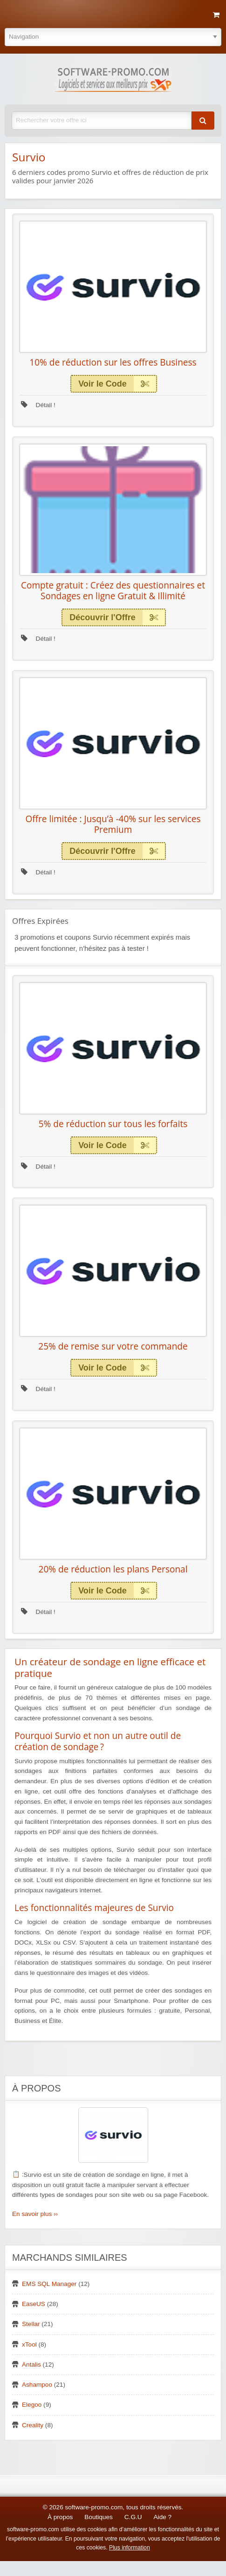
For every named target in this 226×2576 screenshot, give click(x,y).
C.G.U (133, 2517)
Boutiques (98, 2517)
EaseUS (33, 2303)
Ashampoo (37, 2384)
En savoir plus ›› (35, 2213)
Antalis (31, 2364)
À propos (60, 2517)
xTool (29, 2344)
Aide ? (163, 2517)
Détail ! (38, 405)
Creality (32, 2425)
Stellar (31, 2323)
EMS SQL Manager (49, 2283)
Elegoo (31, 2404)
